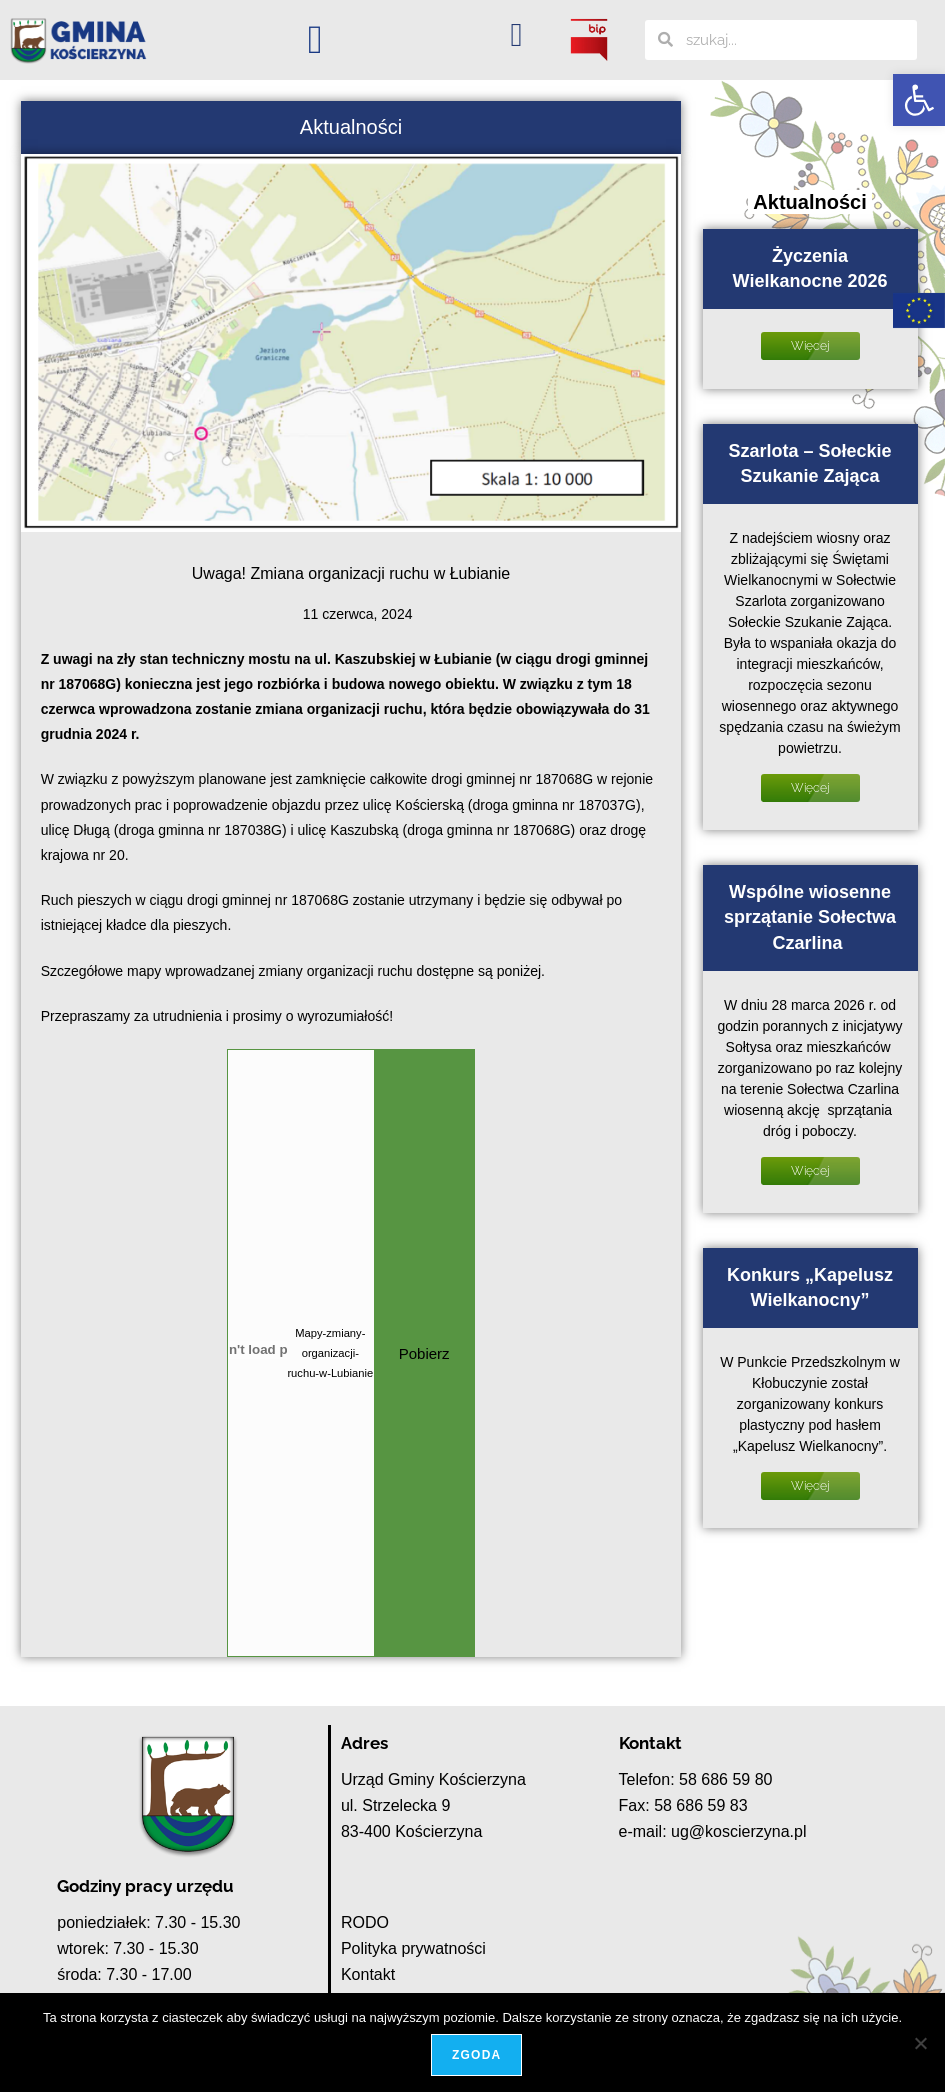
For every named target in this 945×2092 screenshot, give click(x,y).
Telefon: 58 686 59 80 (696, 1779)
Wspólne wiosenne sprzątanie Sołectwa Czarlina (810, 917)
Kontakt (368, 1974)
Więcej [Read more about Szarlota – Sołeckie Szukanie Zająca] (810, 788)
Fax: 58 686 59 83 (683, 1805)
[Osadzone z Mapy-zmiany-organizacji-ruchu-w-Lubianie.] (257, 1350)
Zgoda (477, 2056)
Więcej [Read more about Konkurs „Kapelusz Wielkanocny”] (810, 1486)
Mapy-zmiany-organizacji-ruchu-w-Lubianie (330, 1353)
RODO (365, 1922)
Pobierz (424, 1353)
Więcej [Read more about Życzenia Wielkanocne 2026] (810, 346)
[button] (919, 100)
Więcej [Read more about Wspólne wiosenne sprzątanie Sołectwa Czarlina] (810, 1171)
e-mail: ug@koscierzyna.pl (713, 1831)
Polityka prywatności (413, 1948)
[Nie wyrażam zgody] (920, 2043)
